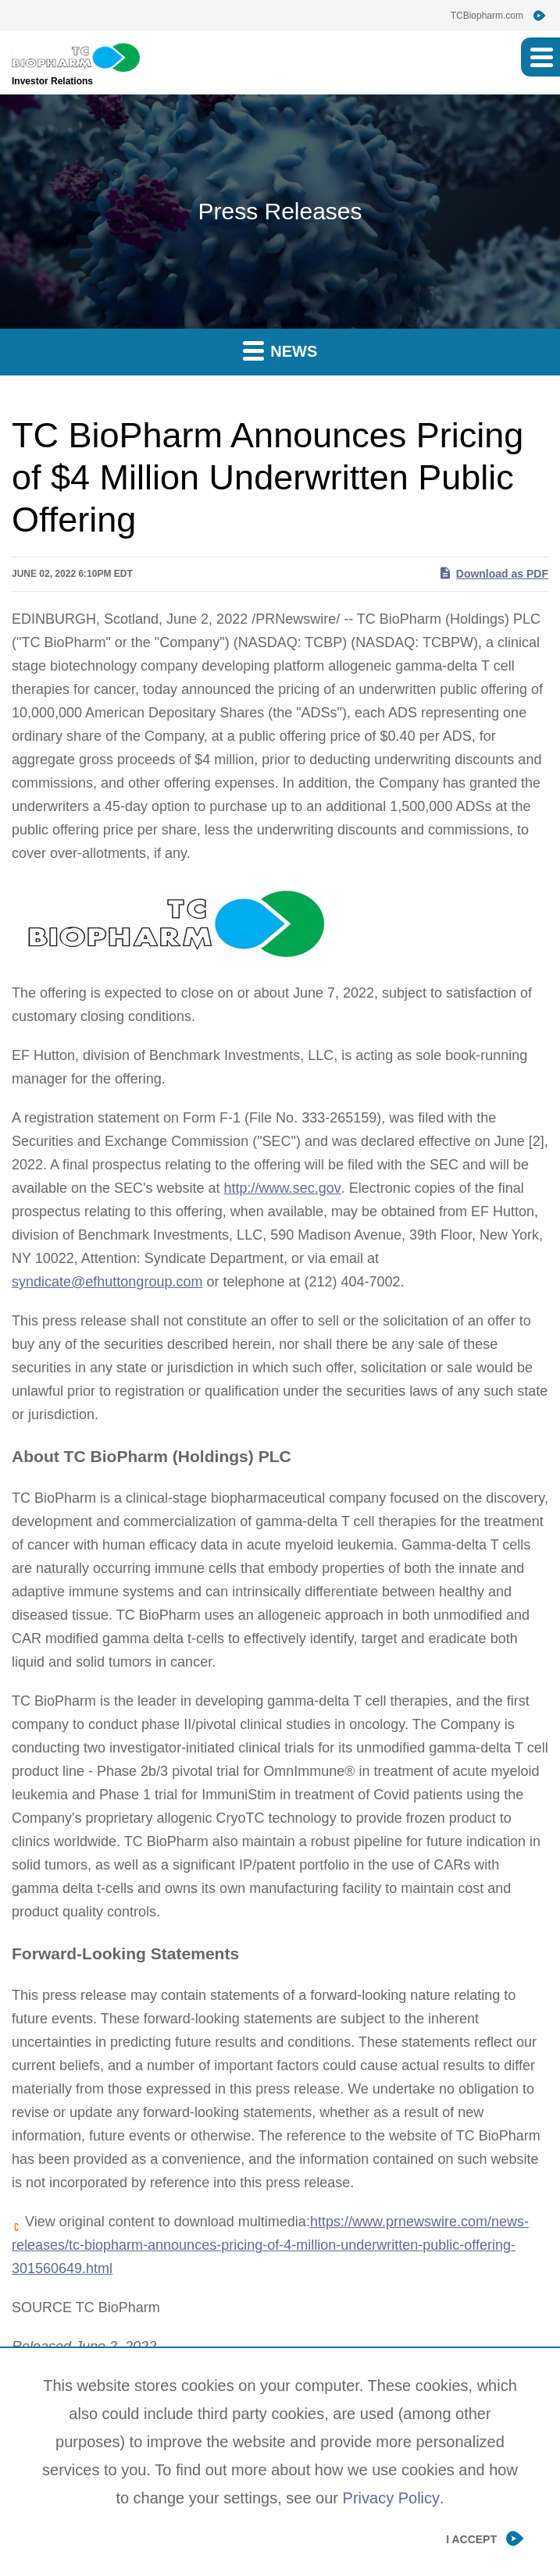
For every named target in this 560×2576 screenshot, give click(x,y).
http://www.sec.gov (282, 1188)
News (280, 350)
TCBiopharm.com (487, 15)
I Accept (471, 2539)
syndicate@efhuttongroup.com (107, 1282)
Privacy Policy (391, 2498)
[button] (540, 56)
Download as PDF (493, 573)
